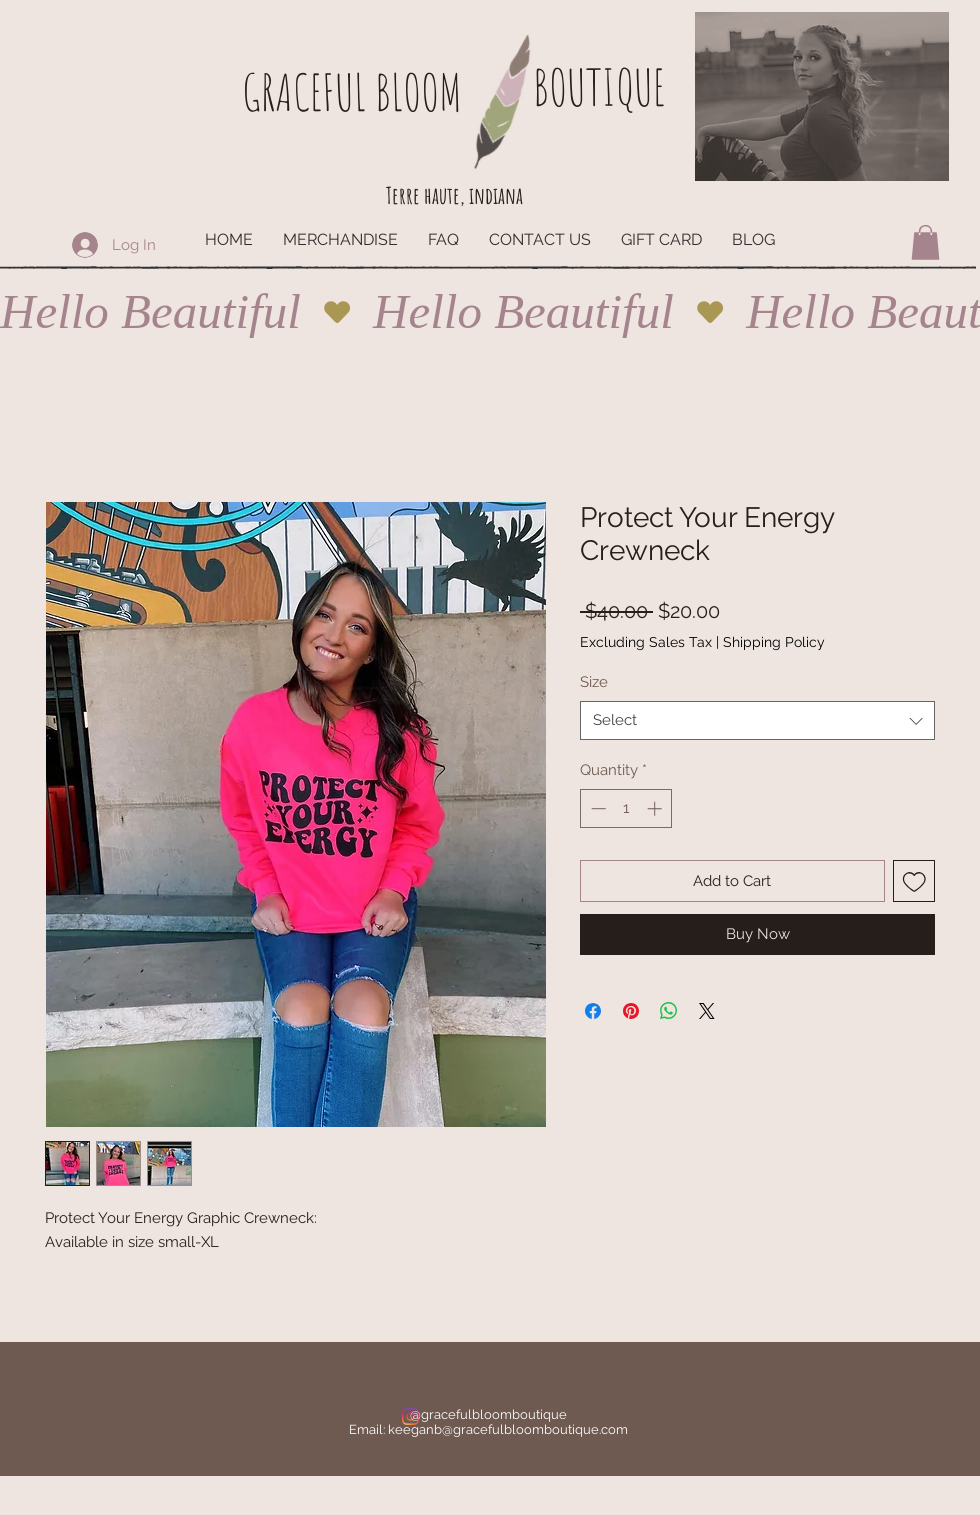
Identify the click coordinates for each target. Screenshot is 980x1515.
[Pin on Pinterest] (631, 1011)
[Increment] (656, 808)
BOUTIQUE (599, 86)
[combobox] (757, 720)
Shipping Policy (774, 642)
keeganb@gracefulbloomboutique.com (508, 1429)
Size (594, 682)
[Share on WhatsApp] (669, 1011)
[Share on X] (707, 1011)
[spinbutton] (626, 808)
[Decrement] (596, 808)
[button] (925, 242)
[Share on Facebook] (593, 1011)
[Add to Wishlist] (914, 881)
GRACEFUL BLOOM (352, 91)
